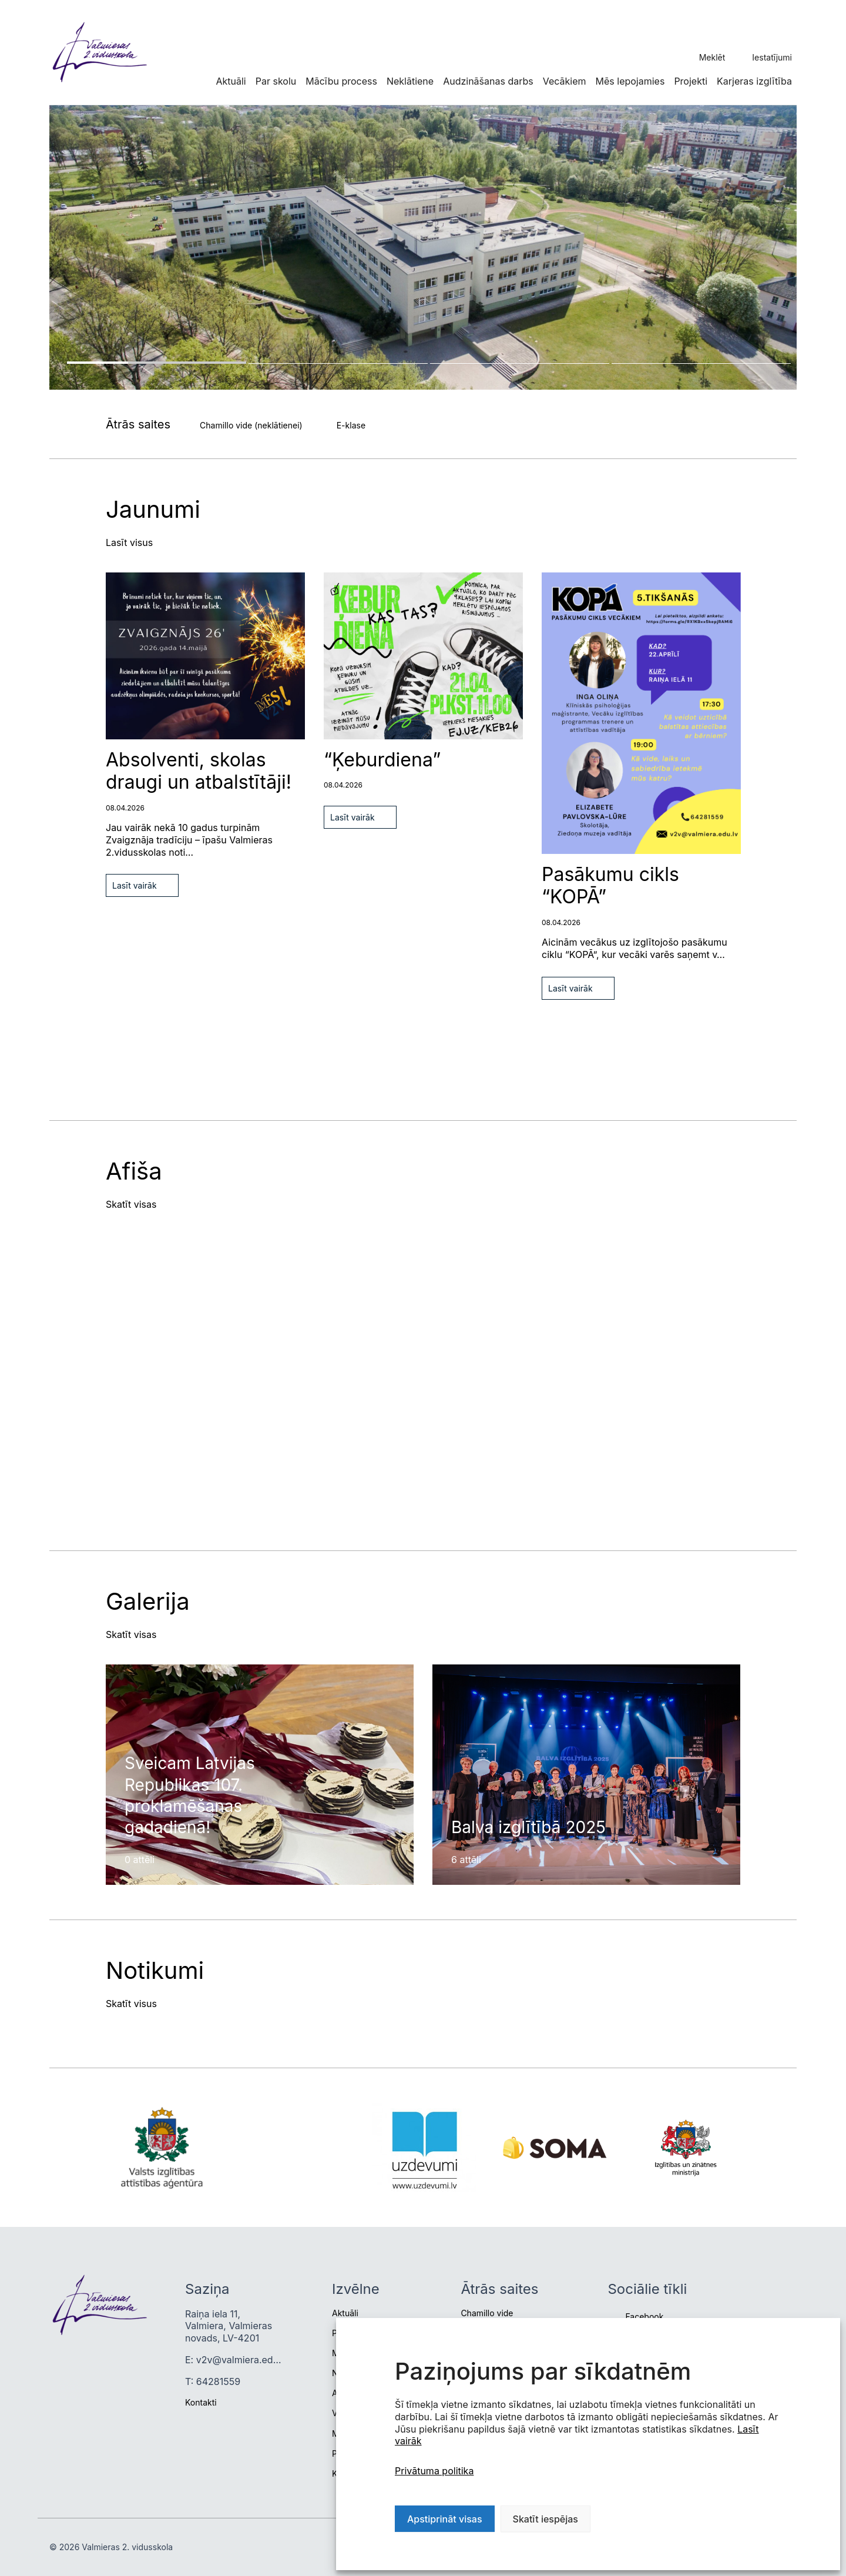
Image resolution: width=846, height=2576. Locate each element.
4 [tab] (701, 363)
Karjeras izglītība (754, 81)
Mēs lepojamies (630, 81)
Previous (53, 578)
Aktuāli (231, 81)
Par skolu (276, 81)
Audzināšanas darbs (488, 81)
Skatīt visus (131, 2003)
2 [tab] (338, 363)
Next (53, 616)
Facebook (644, 2317)
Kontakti (201, 2402)
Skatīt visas (131, 1204)
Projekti (690, 81)
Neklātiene (410, 81)
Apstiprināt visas (444, 2519)
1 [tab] (156, 362)
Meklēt (712, 57)
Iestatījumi (772, 57)
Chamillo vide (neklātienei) (251, 425)
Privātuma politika (434, 2471)
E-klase (351, 425)
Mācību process (341, 81)
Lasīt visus (129, 542)
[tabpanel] (423, 247)
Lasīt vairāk (134, 885)
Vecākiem (564, 81)
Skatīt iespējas (545, 2519)
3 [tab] (519, 363)
